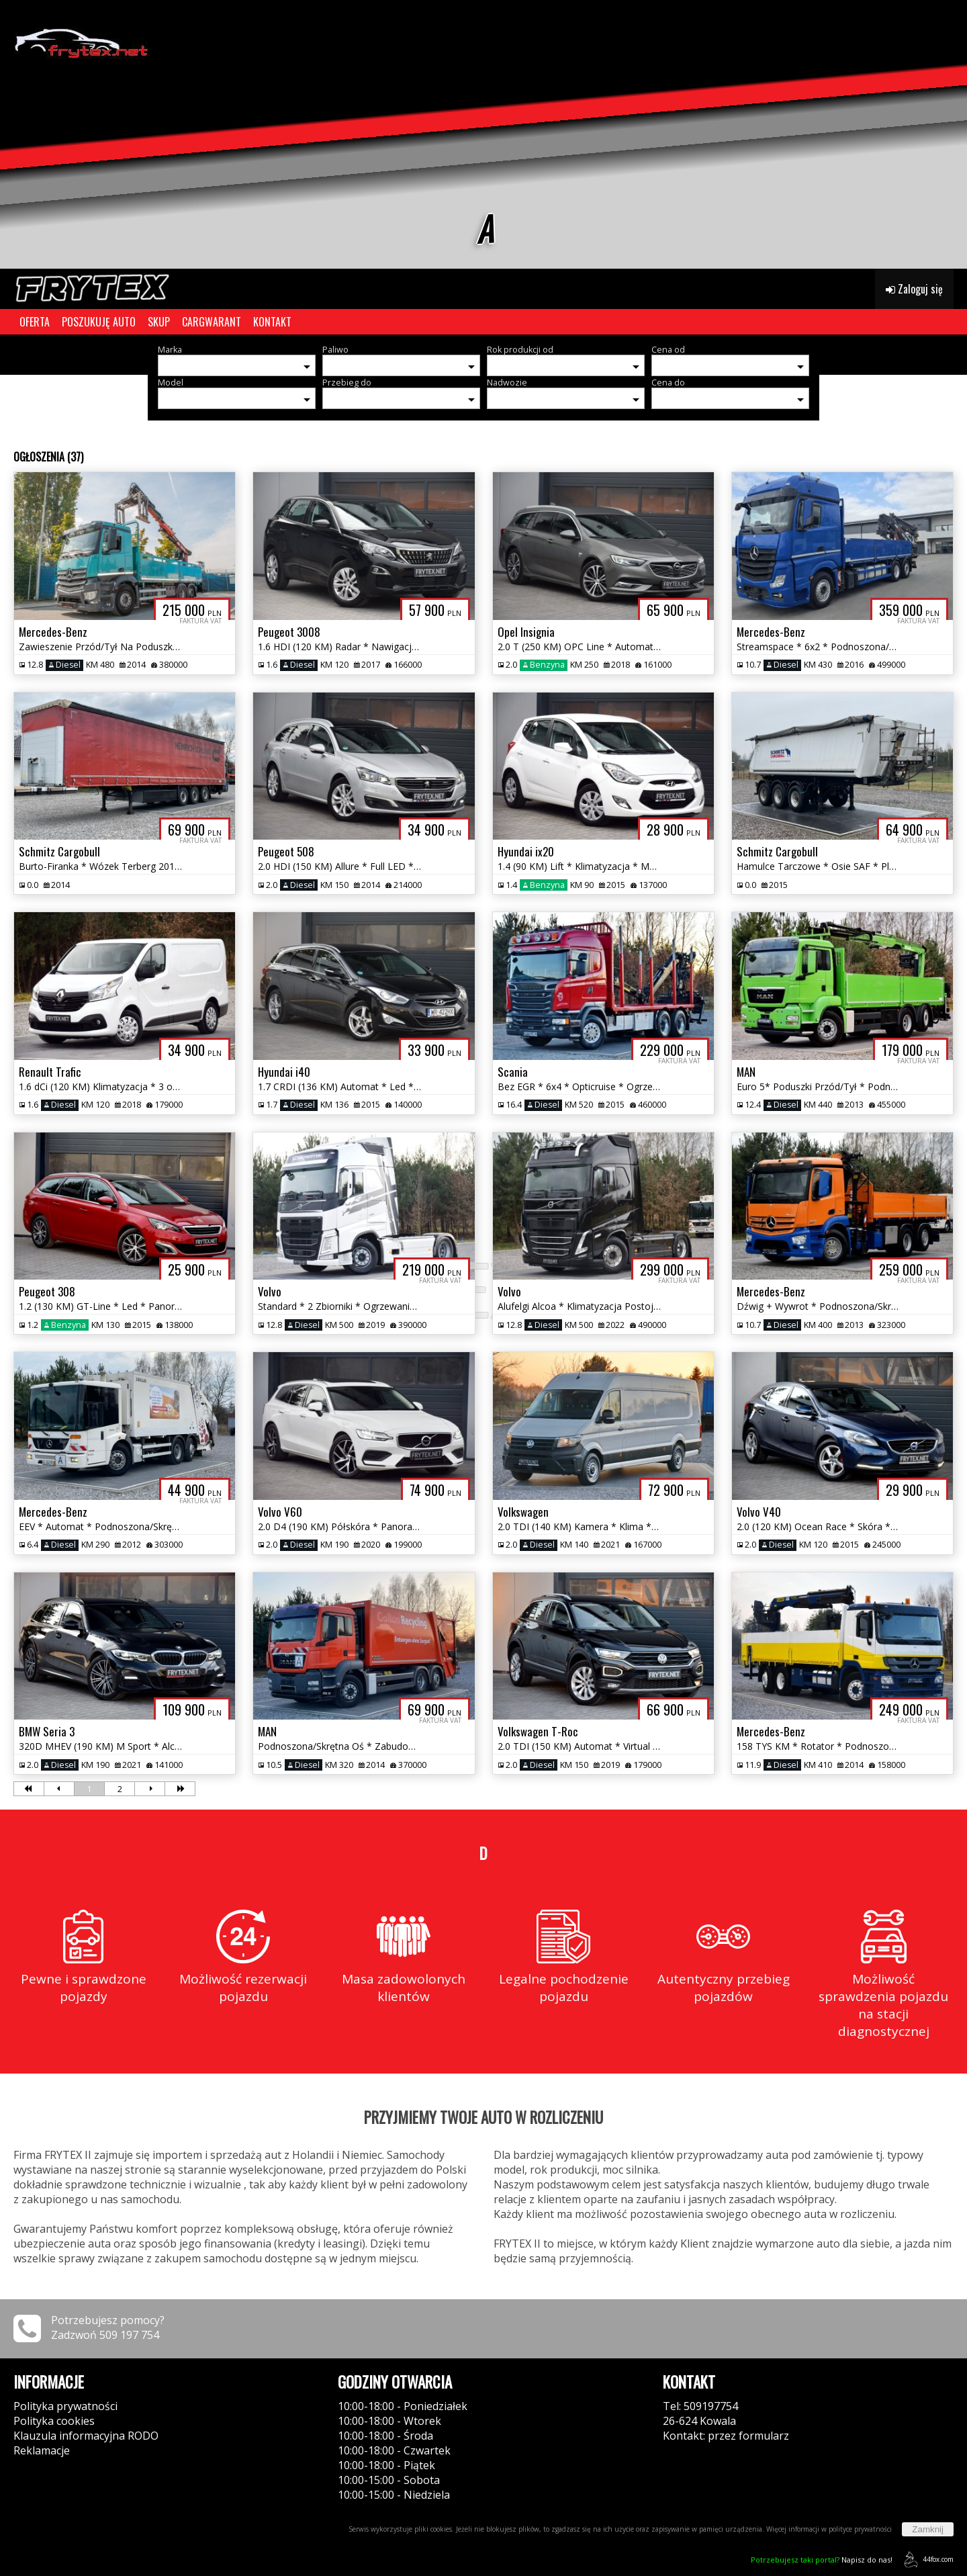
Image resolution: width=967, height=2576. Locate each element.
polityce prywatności (860, 2529)
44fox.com (926, 2559)
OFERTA (34, 322)
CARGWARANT (211, 322)
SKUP (159, 322)
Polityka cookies (54, 2420)
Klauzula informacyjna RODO (85, 2435)
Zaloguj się (914, 289)
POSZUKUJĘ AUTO (99, 322)
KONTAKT (272, 322)
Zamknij (927, 2529)
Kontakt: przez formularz (726, 2435)
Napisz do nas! (821, 2560)
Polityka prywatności (65, 2406)
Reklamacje (41, 2450)
